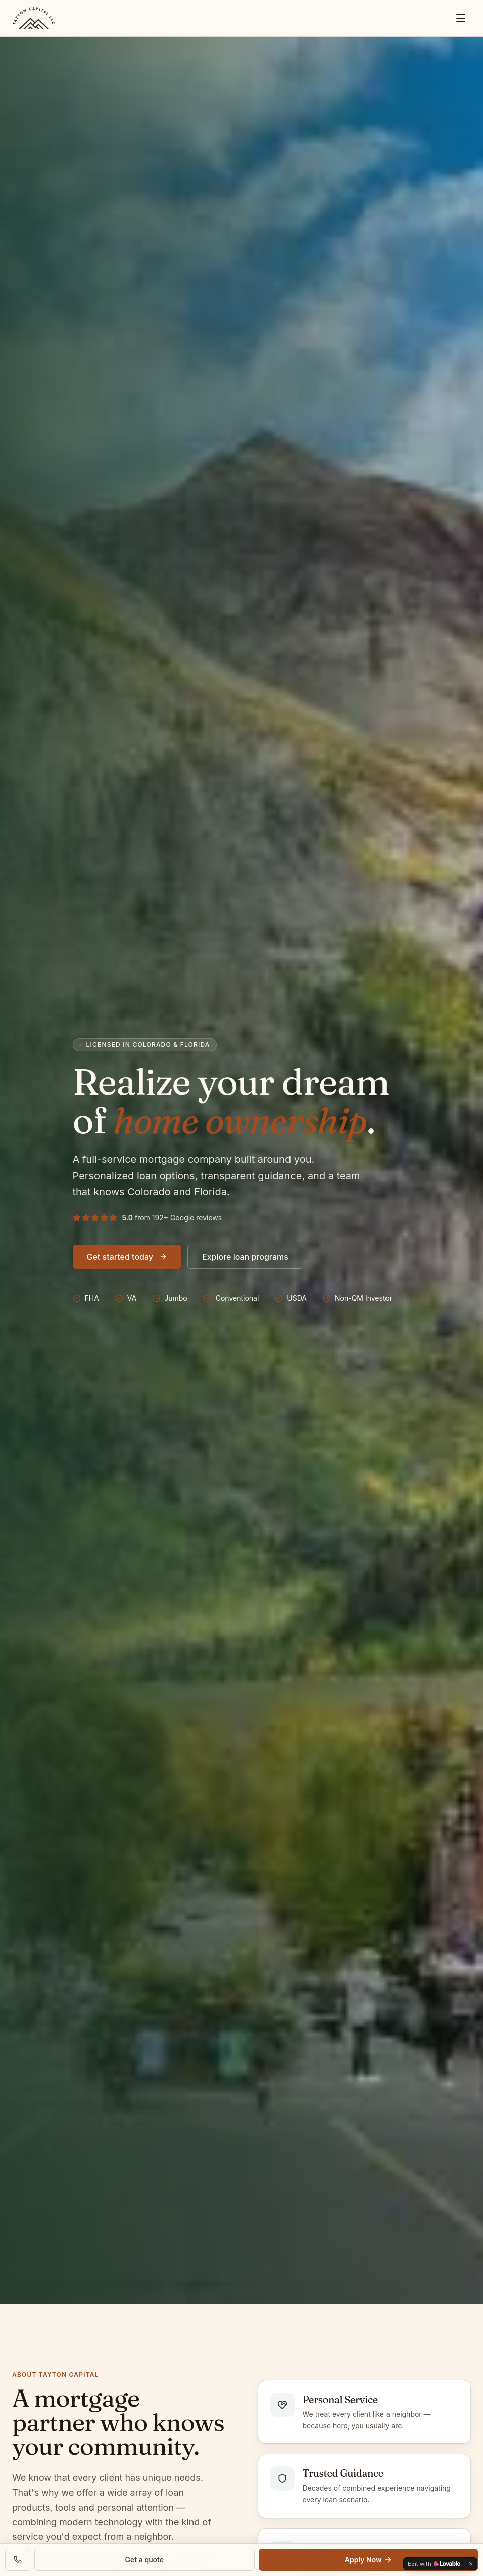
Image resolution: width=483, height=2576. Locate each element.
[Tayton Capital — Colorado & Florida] (33, 18)
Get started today (127, 1257)
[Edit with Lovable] (434, 2564)
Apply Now (368, 2559)
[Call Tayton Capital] (17, 2560)
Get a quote (144, 2559)
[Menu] (461, 18)
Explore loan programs (245, 1257)
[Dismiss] (471, 2564)
